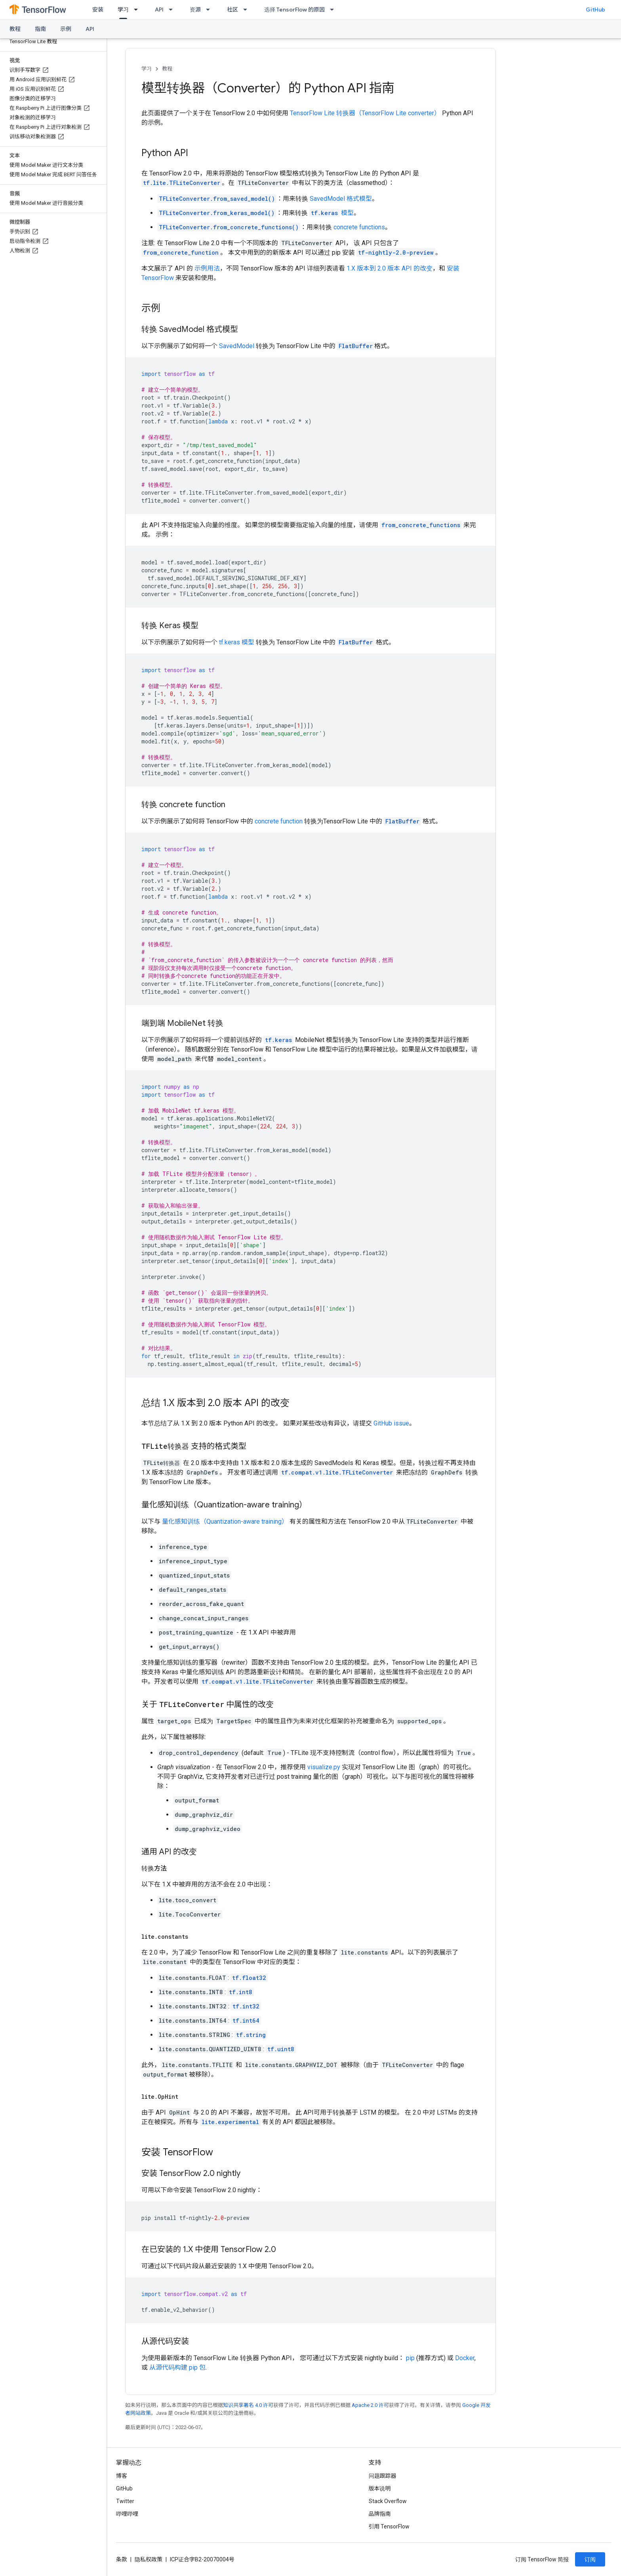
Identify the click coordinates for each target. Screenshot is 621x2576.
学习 (146, 69)
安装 (97, 9)
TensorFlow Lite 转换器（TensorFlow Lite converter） (365, 113)
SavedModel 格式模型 (341, 198)
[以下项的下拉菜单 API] (173, 9)
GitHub (595, 9)
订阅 (590, 2559)
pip (410, 2358)
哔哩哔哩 (127, 2514)
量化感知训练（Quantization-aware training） (225, 1521)
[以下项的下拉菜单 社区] (247, 9)
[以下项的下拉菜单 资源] (210, 9)
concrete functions (359, 227)
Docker (464, 2358)
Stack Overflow (388, 2501)
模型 (331, 213)
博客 (121, 2476)
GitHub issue (391, 1423)
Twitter (125, 2501)
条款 (121, 2559)
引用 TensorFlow (389, 2526)
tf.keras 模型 (236, 642)
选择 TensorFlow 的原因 (294, 9)
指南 (40, 28)
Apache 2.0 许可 (370, 2405)
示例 (65, 28)
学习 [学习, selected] (123, 9)
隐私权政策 (148, 2559)
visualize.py (323, 1767)
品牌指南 (380, 2514)
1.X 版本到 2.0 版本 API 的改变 (389, 268)
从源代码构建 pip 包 (177, 2367)
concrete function (279, 821)
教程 (15, 28)
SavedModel (236, 346)
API (159, 9)
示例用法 (207, 268)
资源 (195, 9)
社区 (232, 9)
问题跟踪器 (382, 2476)
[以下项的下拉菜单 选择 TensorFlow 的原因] (334, 9)
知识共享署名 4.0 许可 (248, 2405)
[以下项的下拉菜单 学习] (138, 9)
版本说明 (380, 2488)
